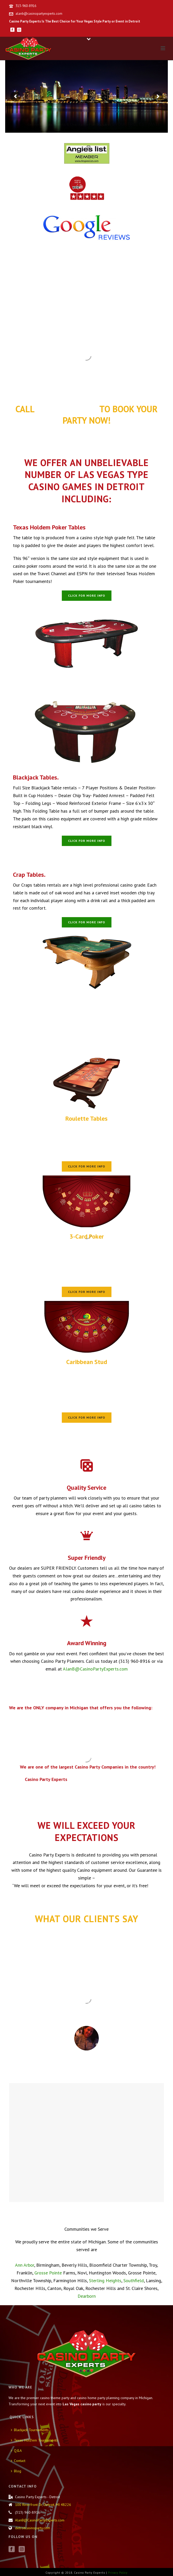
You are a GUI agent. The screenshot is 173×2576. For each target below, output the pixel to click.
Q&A (16, 2450)
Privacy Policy (117, 2572)
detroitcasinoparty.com (32, 2528)
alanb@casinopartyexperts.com (39, 13)
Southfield (133, 2280)
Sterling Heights (104, 2280)
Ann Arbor (24, 2265)
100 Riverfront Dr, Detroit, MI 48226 (43, 2504)
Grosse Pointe (48, 2273)
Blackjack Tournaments (30, 2430)
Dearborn (87, 2296)
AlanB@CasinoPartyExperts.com (95, 1669)
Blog (16, 2471)
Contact (18, 2460)
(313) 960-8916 (66, 409)
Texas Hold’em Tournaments (34, 2440)
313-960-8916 (26, 6)
